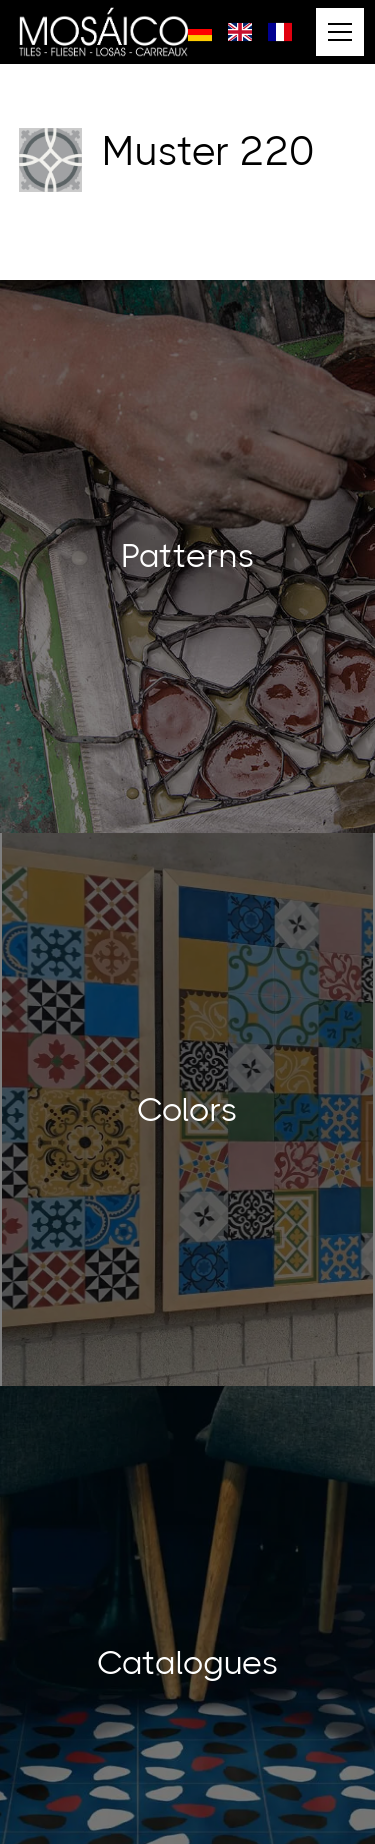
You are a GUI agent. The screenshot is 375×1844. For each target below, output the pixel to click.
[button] (336, 32)
